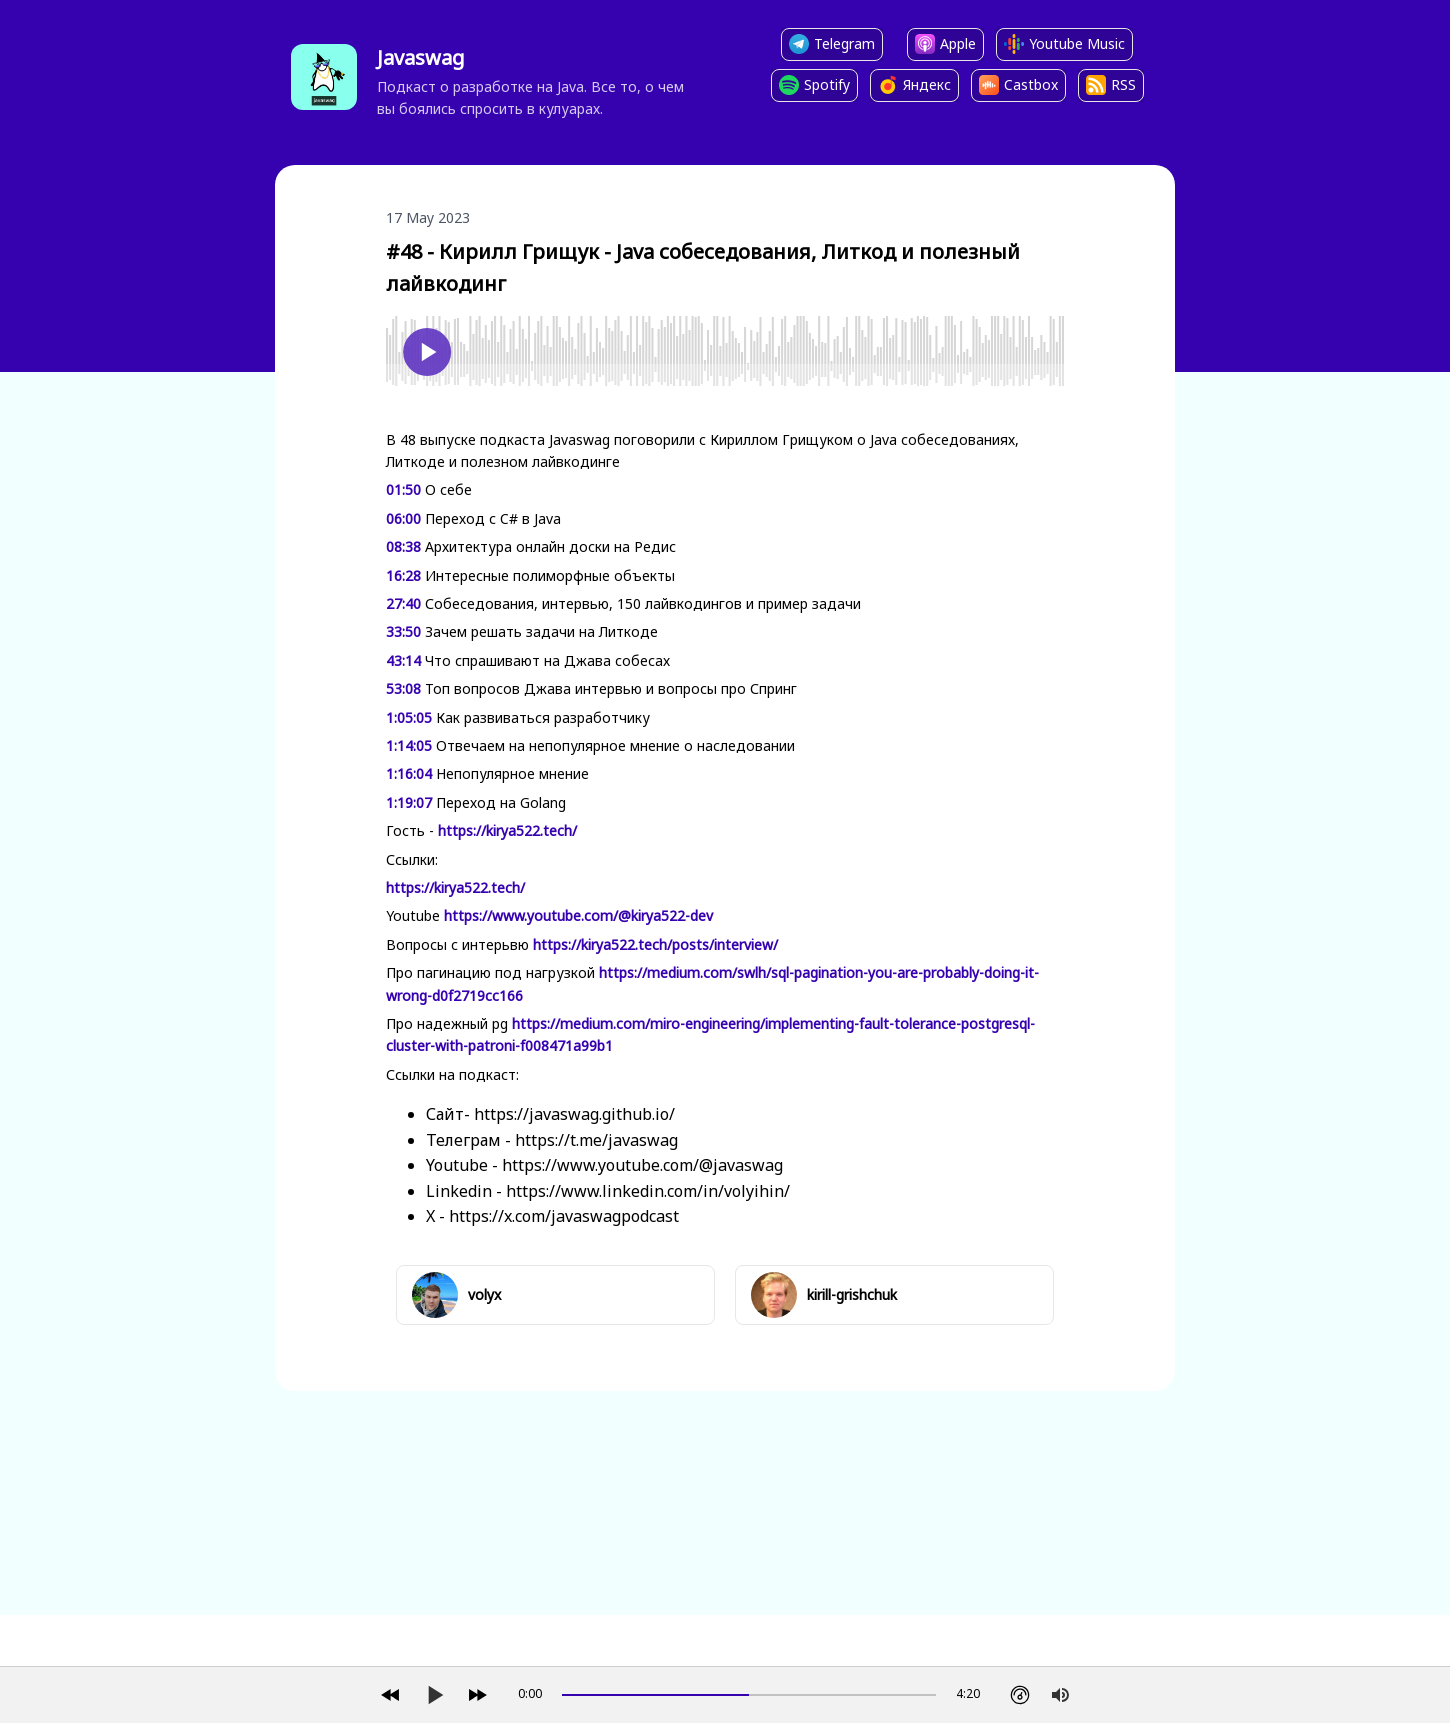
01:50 (403, 489)
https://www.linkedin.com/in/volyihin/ (648, 1191)
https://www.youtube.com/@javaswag (642, 1165)
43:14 (403, 660)
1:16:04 (409, 773)
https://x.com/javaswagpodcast (564, 1216)
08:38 (403, 546)
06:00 (403, 518)
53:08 (403, 688)
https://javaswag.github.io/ (574, 1114)
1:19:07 (409, 802)
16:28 (403, 575)
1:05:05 (409, 717)
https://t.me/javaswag (596, 1140)
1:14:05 (409, 745)
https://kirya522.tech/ (507, 830)
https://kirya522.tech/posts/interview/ (655, 944)
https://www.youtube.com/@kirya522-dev (578, 915)
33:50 (403, 631)
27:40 (403, 603)
